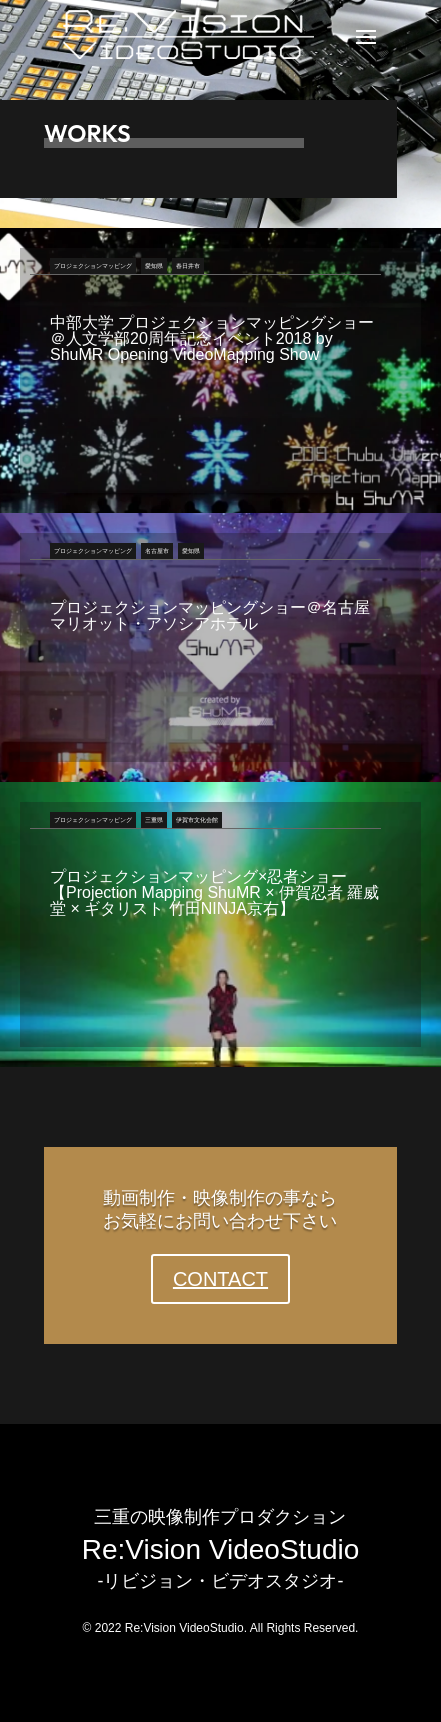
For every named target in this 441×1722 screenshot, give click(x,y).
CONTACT (220, 1279)
